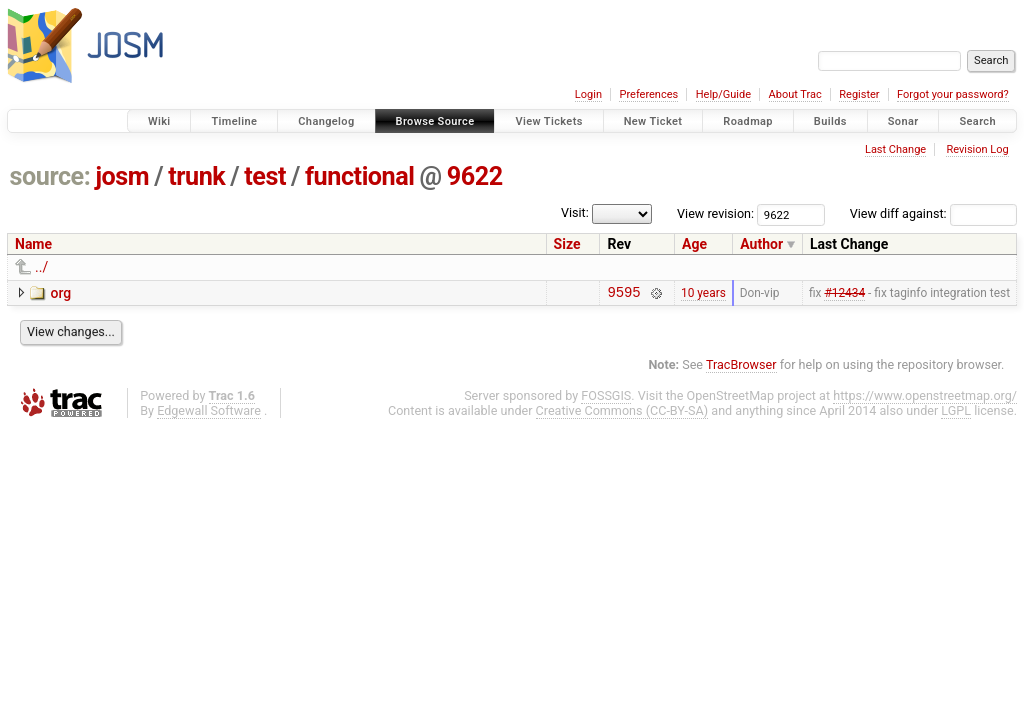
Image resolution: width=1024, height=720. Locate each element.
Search (977, 121)
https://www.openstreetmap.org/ (925, 398)
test (265, 176)
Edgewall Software (209, 413)
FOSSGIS (606, 398)
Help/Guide (723, 94)
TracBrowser (741, 367)
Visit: (575, 212)
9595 (623, 294)
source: (50, 176)
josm (122, 176)
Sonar (903, 121)
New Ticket (653, 121)
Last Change (895, 149)
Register (859, 94)
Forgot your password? (953, 94)
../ (41, 267)
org (60, 293)
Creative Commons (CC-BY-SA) (622, 413)
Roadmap (748, 121)
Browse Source (435, 121)
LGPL (956, 413)
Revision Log (977, 149)
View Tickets (548, 121)
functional (360, 176)
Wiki (159, 121)
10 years (703, 294)
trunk (196, 176)
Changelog (326, 121)
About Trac (795, 94)
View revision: (715, 213)
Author (761, 244)
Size (567, 244)
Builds (830, 121)
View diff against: (933, 213)
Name (33, 244)
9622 (475, 176)
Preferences (648, 94)
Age (694, 244)
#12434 (844, 294)
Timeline (234, 121)
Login (588, 94)
